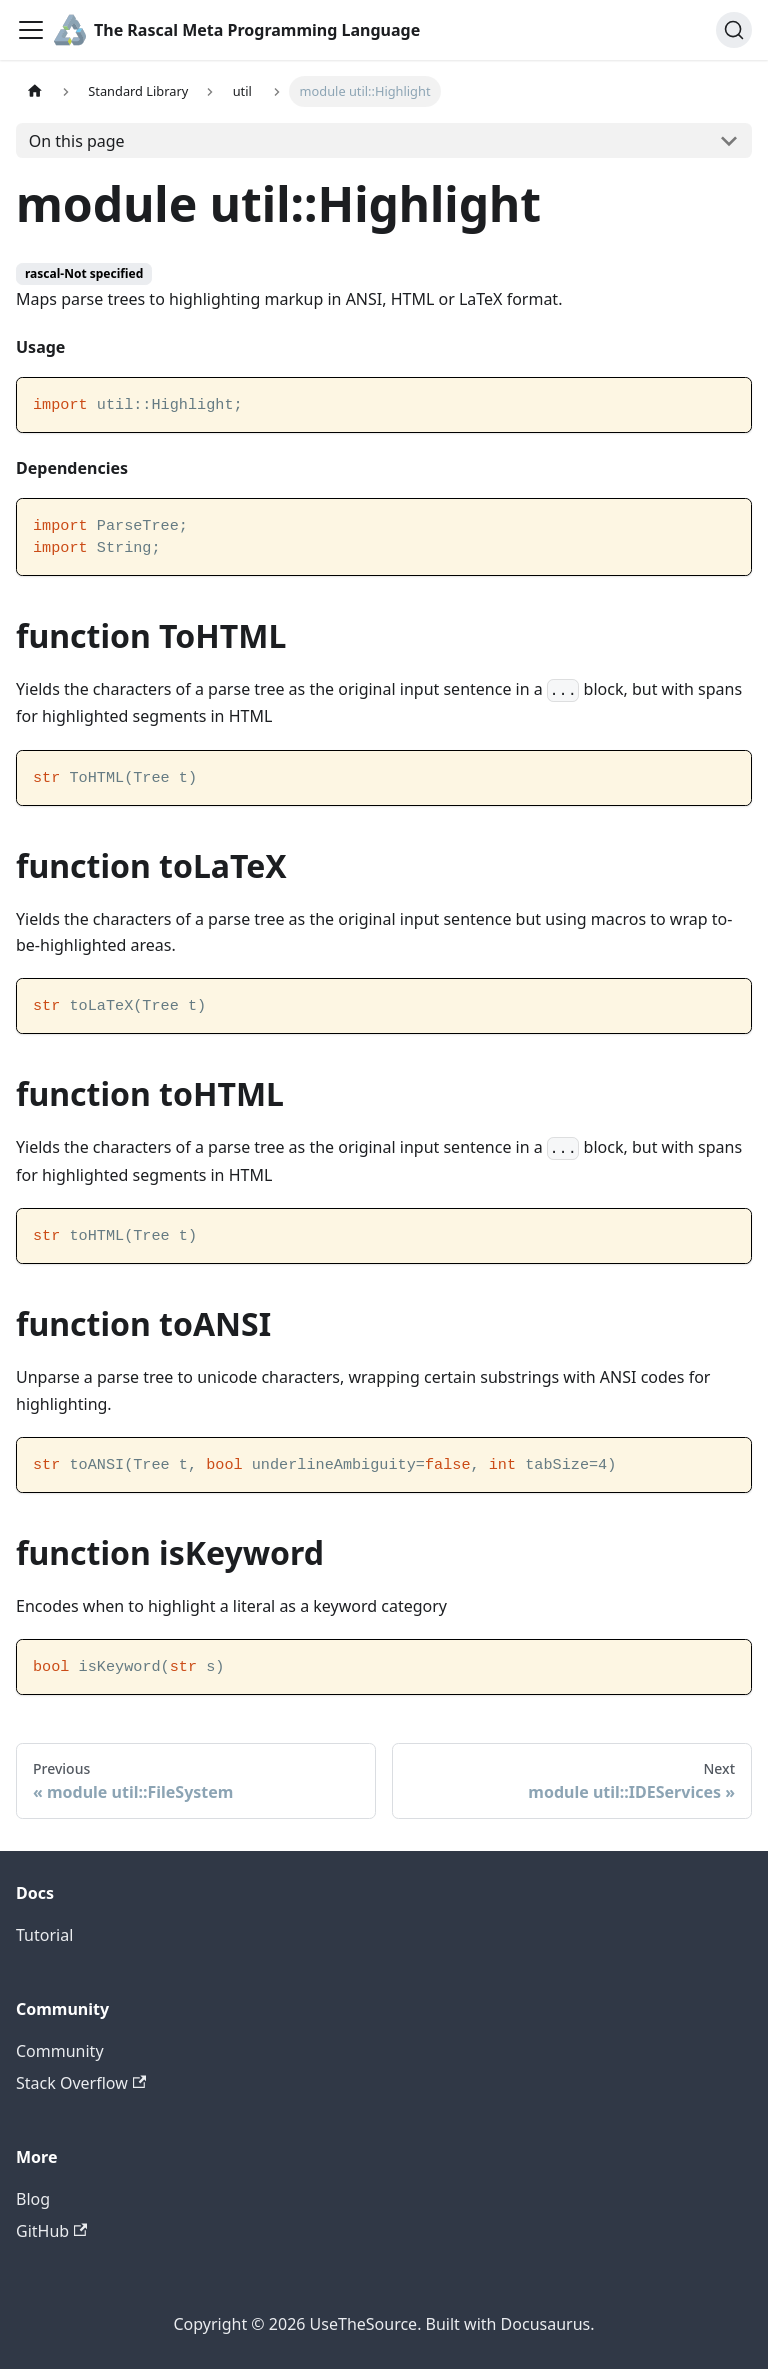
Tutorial (44, 1935)
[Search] (734, 30)
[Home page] (35, 91)
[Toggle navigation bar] (31, 30)
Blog (33, 2199)
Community (60, 2051)
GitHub (51, 2231)
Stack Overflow (81, 2083)
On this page (77, 141)
